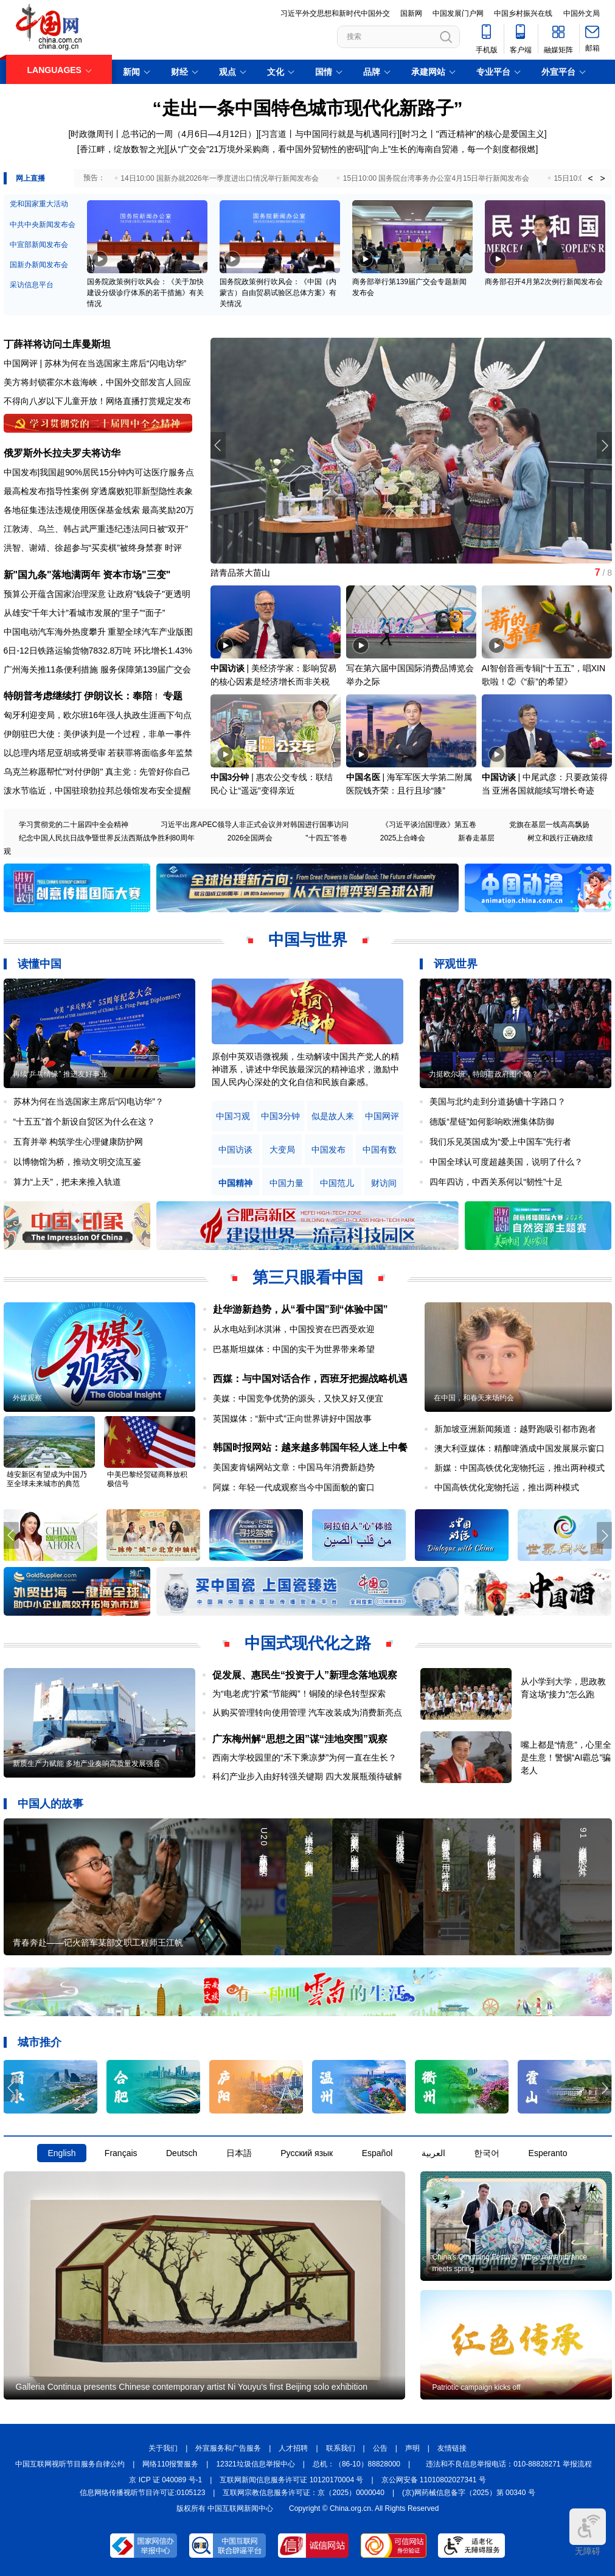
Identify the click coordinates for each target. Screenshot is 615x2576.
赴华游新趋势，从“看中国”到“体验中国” (300, 1309)
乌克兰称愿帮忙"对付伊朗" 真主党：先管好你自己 (97, 772)
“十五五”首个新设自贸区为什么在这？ (84, 1121)
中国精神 (235, 1183)
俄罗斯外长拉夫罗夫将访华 (62, 453)
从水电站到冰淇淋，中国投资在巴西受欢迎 (294, 1329)
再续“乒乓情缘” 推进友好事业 (60, 1074)
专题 (172, 696)
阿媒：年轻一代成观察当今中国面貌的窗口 (294, 1487)
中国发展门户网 (458, 13)
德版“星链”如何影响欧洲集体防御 (491, 1121)
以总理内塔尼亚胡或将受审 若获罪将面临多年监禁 (98, 753)
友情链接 (452, 2448)
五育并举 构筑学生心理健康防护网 (78, 1142)
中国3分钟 (229, 777)
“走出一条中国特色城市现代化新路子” (308, 108)
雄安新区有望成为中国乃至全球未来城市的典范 (47, 1479)
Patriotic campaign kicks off (477, 2387)
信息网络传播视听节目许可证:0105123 (142, 2492)
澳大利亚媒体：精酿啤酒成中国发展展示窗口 (519, 1448)
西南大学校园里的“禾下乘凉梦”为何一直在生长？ (304, 1757)
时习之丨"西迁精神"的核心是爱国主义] (474, 134)
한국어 (486, 2153)
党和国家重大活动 (39, 204)
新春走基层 (476, 838)
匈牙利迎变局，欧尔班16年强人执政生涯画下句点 (98, 715)
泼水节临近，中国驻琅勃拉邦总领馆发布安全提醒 (97, 790)
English (62, 2153)
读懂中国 (39, 964)
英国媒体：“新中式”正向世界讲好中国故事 (292, 1418)
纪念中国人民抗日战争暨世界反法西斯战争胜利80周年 (107, 838)
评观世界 (456, 964)
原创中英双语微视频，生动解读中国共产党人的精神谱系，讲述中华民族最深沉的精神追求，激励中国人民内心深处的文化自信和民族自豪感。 (305, 1069)
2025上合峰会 (403, 838)
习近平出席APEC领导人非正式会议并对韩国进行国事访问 (255, 824)
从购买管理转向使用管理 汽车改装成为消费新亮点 (307, 1712)
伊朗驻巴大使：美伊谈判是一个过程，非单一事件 (97, 734)
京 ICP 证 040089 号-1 (165, 2480)
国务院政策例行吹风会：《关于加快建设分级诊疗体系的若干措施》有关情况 (145, 292)
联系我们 (340, 2448)
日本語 (239, 2153)
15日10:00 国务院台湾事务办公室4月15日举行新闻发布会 (435, 178)
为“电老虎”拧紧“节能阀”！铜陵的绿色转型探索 (299, 1693)
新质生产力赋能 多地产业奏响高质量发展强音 (87, 1763)
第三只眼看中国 (307, 1277)
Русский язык (306, 2153)
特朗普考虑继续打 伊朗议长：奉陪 (78, 696)
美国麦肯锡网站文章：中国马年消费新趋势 (294, 1467)
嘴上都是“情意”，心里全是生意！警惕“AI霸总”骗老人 (566, 1757)
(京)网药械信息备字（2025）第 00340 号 (468, 2492)
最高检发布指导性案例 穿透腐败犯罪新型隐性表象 (98, 491)
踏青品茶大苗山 (240, 573)
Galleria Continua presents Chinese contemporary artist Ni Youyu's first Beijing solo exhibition (192, 2387)
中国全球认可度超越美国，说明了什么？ (506, 1162)
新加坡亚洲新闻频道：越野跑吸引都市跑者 (515, 1429)
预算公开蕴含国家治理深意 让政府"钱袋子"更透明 (97, 594)
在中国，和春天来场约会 (474, 1398)
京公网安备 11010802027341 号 (433, 2480)
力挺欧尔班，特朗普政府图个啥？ (483, 1074)
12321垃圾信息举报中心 (255, 2464)
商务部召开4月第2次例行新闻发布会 (543, 281)
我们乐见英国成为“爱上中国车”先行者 (500, 1142)
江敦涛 (16, 529)
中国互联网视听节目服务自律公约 (70, 2464)
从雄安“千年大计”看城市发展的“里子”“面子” (84, 613)
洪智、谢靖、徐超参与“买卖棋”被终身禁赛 (83, 548)
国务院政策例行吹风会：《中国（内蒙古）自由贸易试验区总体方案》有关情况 (278, 292)
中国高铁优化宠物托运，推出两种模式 (506, 1487)
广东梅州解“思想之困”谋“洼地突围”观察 (299, 1739)
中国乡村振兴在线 (523, 13)
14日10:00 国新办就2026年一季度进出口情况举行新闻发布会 (219, 178)
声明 (412, 2448)
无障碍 (587, 2532)
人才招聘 (293, 2448)
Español (377, 2153)
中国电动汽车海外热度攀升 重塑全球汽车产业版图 (98, 632)
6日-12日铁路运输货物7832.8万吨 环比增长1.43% (98, 650)
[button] (604, 445)
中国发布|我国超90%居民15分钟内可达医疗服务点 (99, 472)
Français (121, 2153)
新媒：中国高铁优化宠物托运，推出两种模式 (519, 1468)
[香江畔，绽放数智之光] (122, 149)
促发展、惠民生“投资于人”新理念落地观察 (304, 1675)
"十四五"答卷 (326, 838)
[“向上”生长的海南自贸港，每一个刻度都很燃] (452, 149)
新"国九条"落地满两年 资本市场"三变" (87, 575)
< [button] (590, 178)
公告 (380, 2448)
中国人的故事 (50, 1804)
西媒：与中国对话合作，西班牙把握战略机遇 (310, 1379)
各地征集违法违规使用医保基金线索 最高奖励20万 (99, 510)
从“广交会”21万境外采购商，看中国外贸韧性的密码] (267, 149)
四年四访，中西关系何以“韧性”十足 (496, 1182)
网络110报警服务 (170, 2464)
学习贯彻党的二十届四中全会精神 (73, 824)
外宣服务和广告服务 (228, 2448)
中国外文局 (581, 13)
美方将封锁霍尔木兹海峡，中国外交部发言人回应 (97, 382)
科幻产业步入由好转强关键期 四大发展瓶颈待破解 (307, 1776)
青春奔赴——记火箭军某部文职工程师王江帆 (98, 1942)
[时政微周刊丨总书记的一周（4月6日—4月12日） (162, 134)
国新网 (411, 13)
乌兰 (46, 529)
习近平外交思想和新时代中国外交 (335, 13)
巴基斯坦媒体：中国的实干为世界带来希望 (294, 1349)
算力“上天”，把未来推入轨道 (67, 1182)
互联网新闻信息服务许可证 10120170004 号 (291, 2480)
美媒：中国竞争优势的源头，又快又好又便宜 (298, 1398)
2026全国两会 (250, 838)
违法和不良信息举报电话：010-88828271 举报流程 (509, 2464)
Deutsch (181, 2153)
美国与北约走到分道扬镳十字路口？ (497, 1101)
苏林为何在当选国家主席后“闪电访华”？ (88, 1101)
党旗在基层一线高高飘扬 (549, 824)
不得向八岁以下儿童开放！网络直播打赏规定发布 (97, 401)
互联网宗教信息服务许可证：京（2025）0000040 (303, 2492)
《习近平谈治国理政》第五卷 (428, 824)
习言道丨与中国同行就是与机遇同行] (330, 134)
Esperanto (548, 2153)
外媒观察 (27, 1398)
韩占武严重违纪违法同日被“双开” (125, 529)
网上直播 (30, 178)
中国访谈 (227, 668)
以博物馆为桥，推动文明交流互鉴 (77, 1162)
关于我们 (163, 2448)
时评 (173, 548)
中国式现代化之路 (308, 1643)
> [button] (602, 178)
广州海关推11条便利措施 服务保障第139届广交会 (98, 669)
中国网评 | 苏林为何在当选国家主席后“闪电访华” (95, 363)
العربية (433, 2153)
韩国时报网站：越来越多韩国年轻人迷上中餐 (310, 1447)
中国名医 (363, 777)
